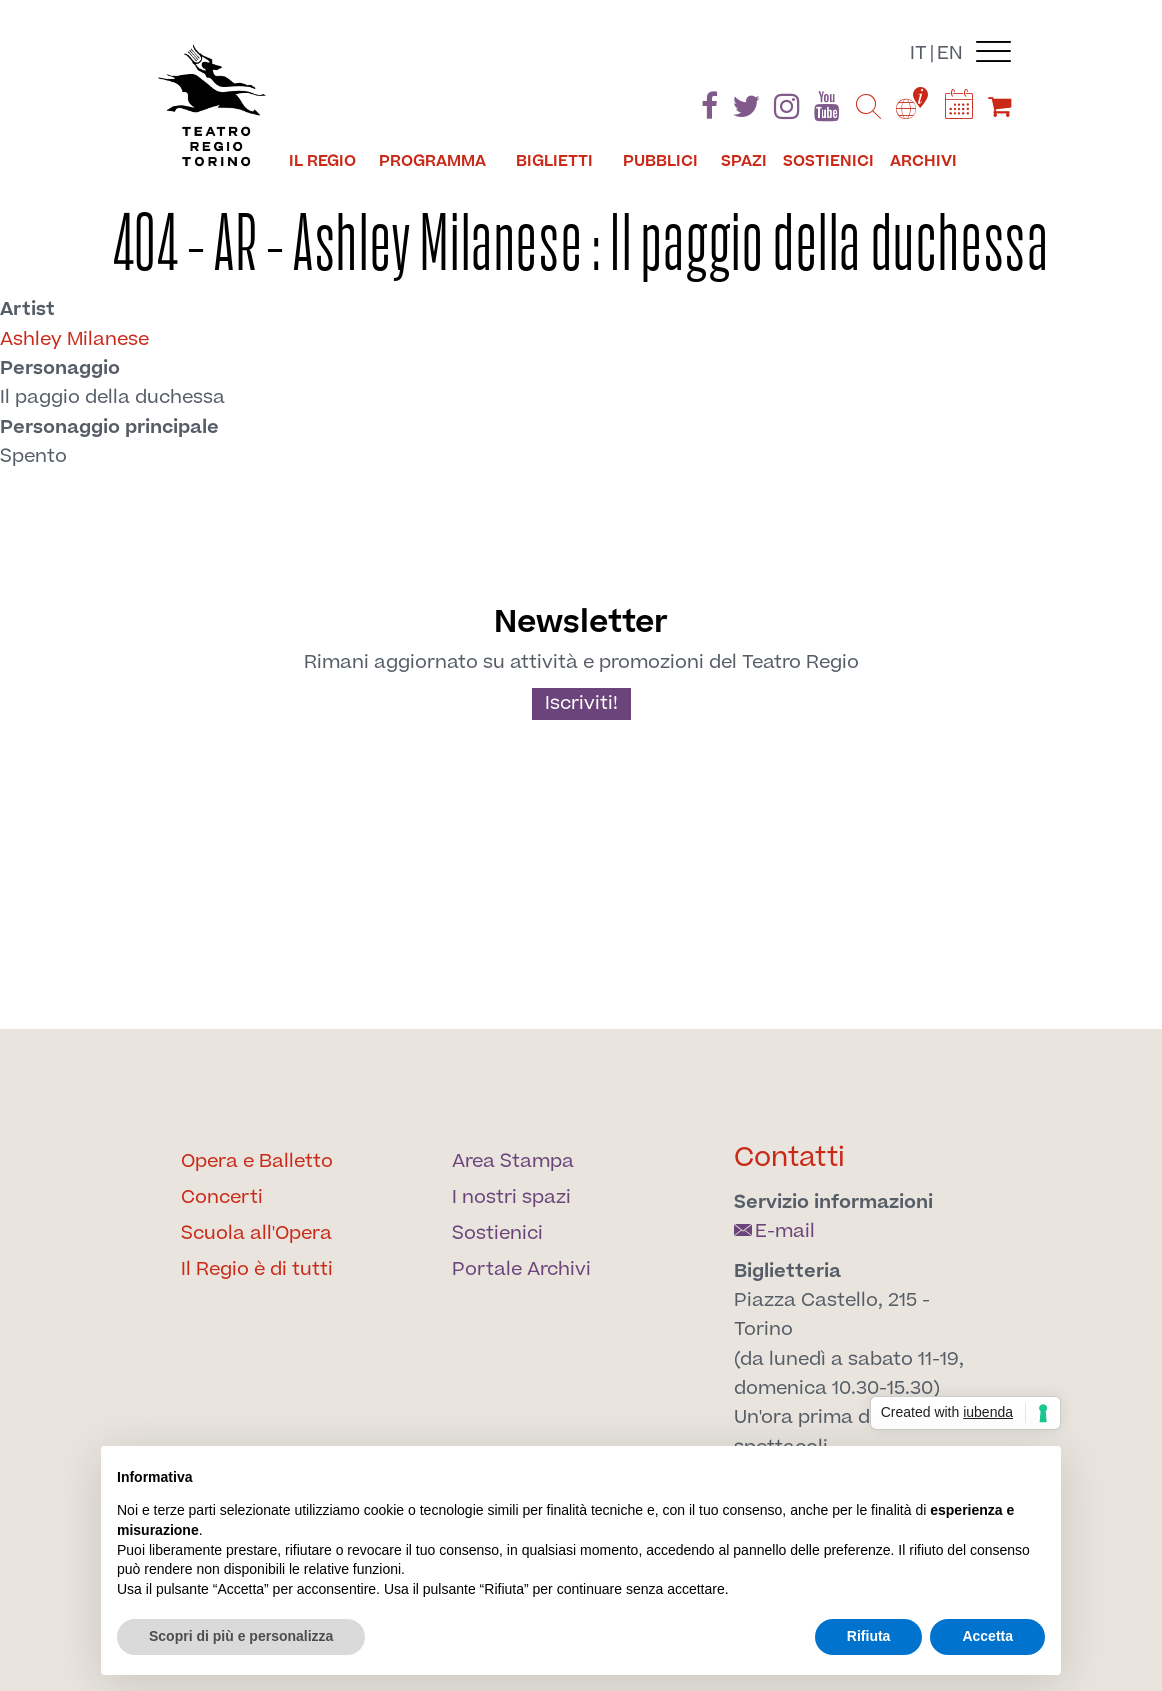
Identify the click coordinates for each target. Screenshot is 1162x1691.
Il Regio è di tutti (257, 1269)
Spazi (744, 161)
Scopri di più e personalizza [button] (241, 1636)
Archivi (923, 161)
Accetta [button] (987, 1636)
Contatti (789, 1157)
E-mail (774, 1231)
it (918, 53)
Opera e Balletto (257, 1161)
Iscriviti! (581, 703)
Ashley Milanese (74, 339)
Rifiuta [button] (869, 1636)
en (950, 53)
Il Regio (322, 161)
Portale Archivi (521, 1269)
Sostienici (828, 161)
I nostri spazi (511, 1197)
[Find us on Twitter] (746, 110)
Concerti (222, 1197)
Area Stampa (513, 1161)
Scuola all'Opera (256, 1233)
